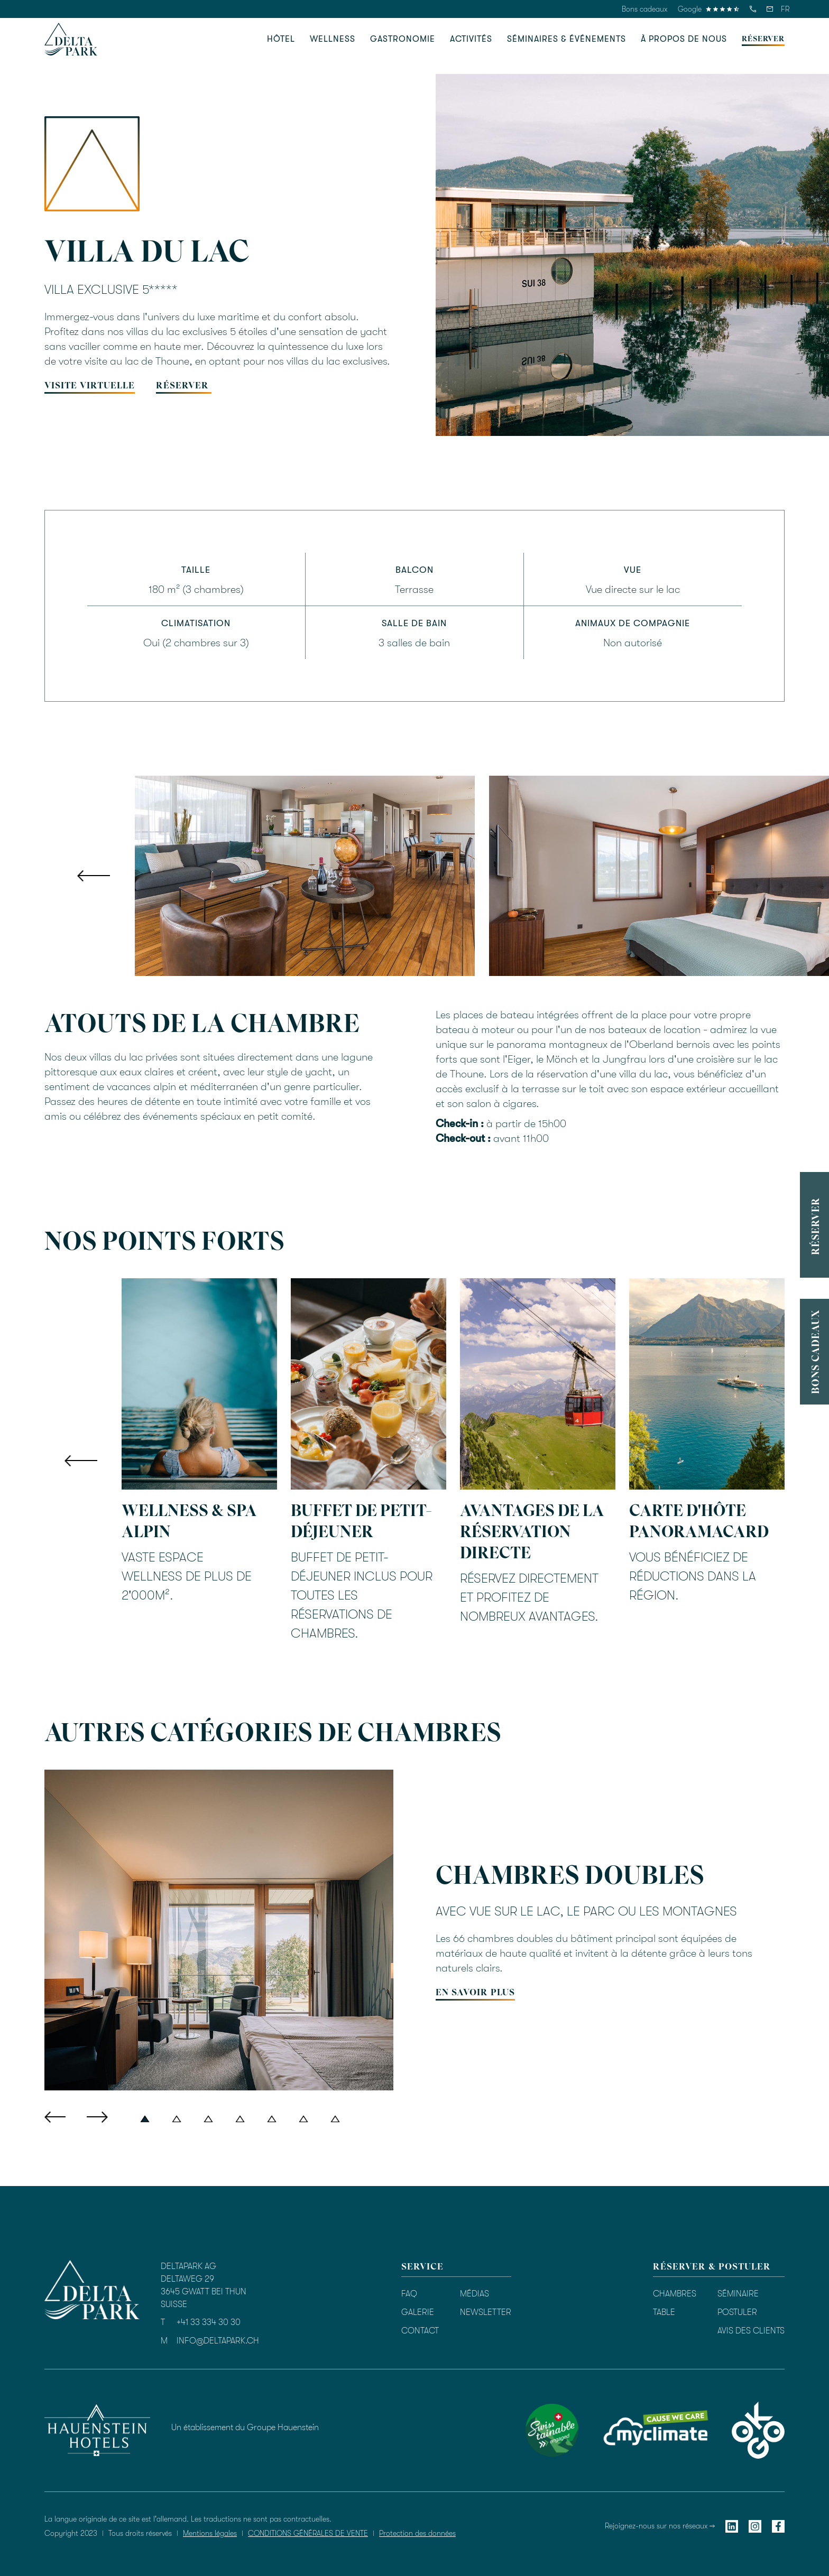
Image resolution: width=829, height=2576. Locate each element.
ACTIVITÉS (471, 39)
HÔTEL (281, 39)
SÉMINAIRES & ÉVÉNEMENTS (566, 39)
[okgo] (758, 2430)
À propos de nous (684, 39)
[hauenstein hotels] (97, 2430)
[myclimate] (655, 2430)
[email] (770, 9)
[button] (785, 9)
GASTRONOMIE (402, 39)
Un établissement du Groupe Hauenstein (245, 2427)
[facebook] (778, 2525)
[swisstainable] (552, 2430)
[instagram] (755, 2525)
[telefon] (753, 9)
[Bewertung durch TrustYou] (470, 2429)
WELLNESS (332, 39)
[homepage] (70, 39)
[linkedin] (731, 2525)
